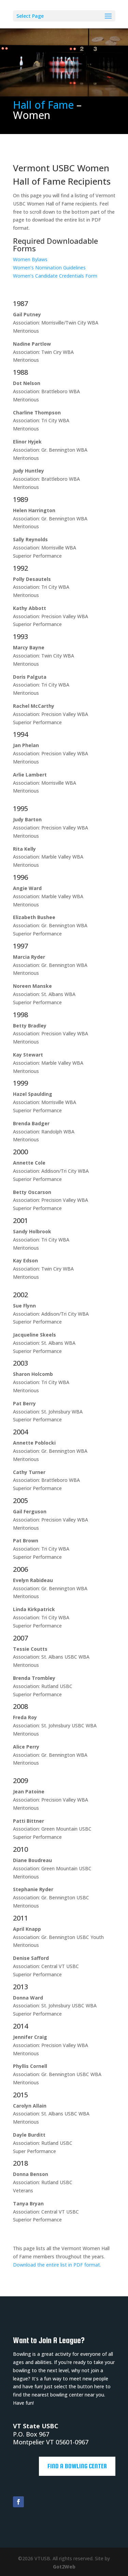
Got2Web (64, 2566)
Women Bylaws (30, 259)
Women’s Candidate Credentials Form (55, 276)
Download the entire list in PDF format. (57, 2264)
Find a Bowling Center (77, 2466)
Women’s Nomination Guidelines (49, 267)
